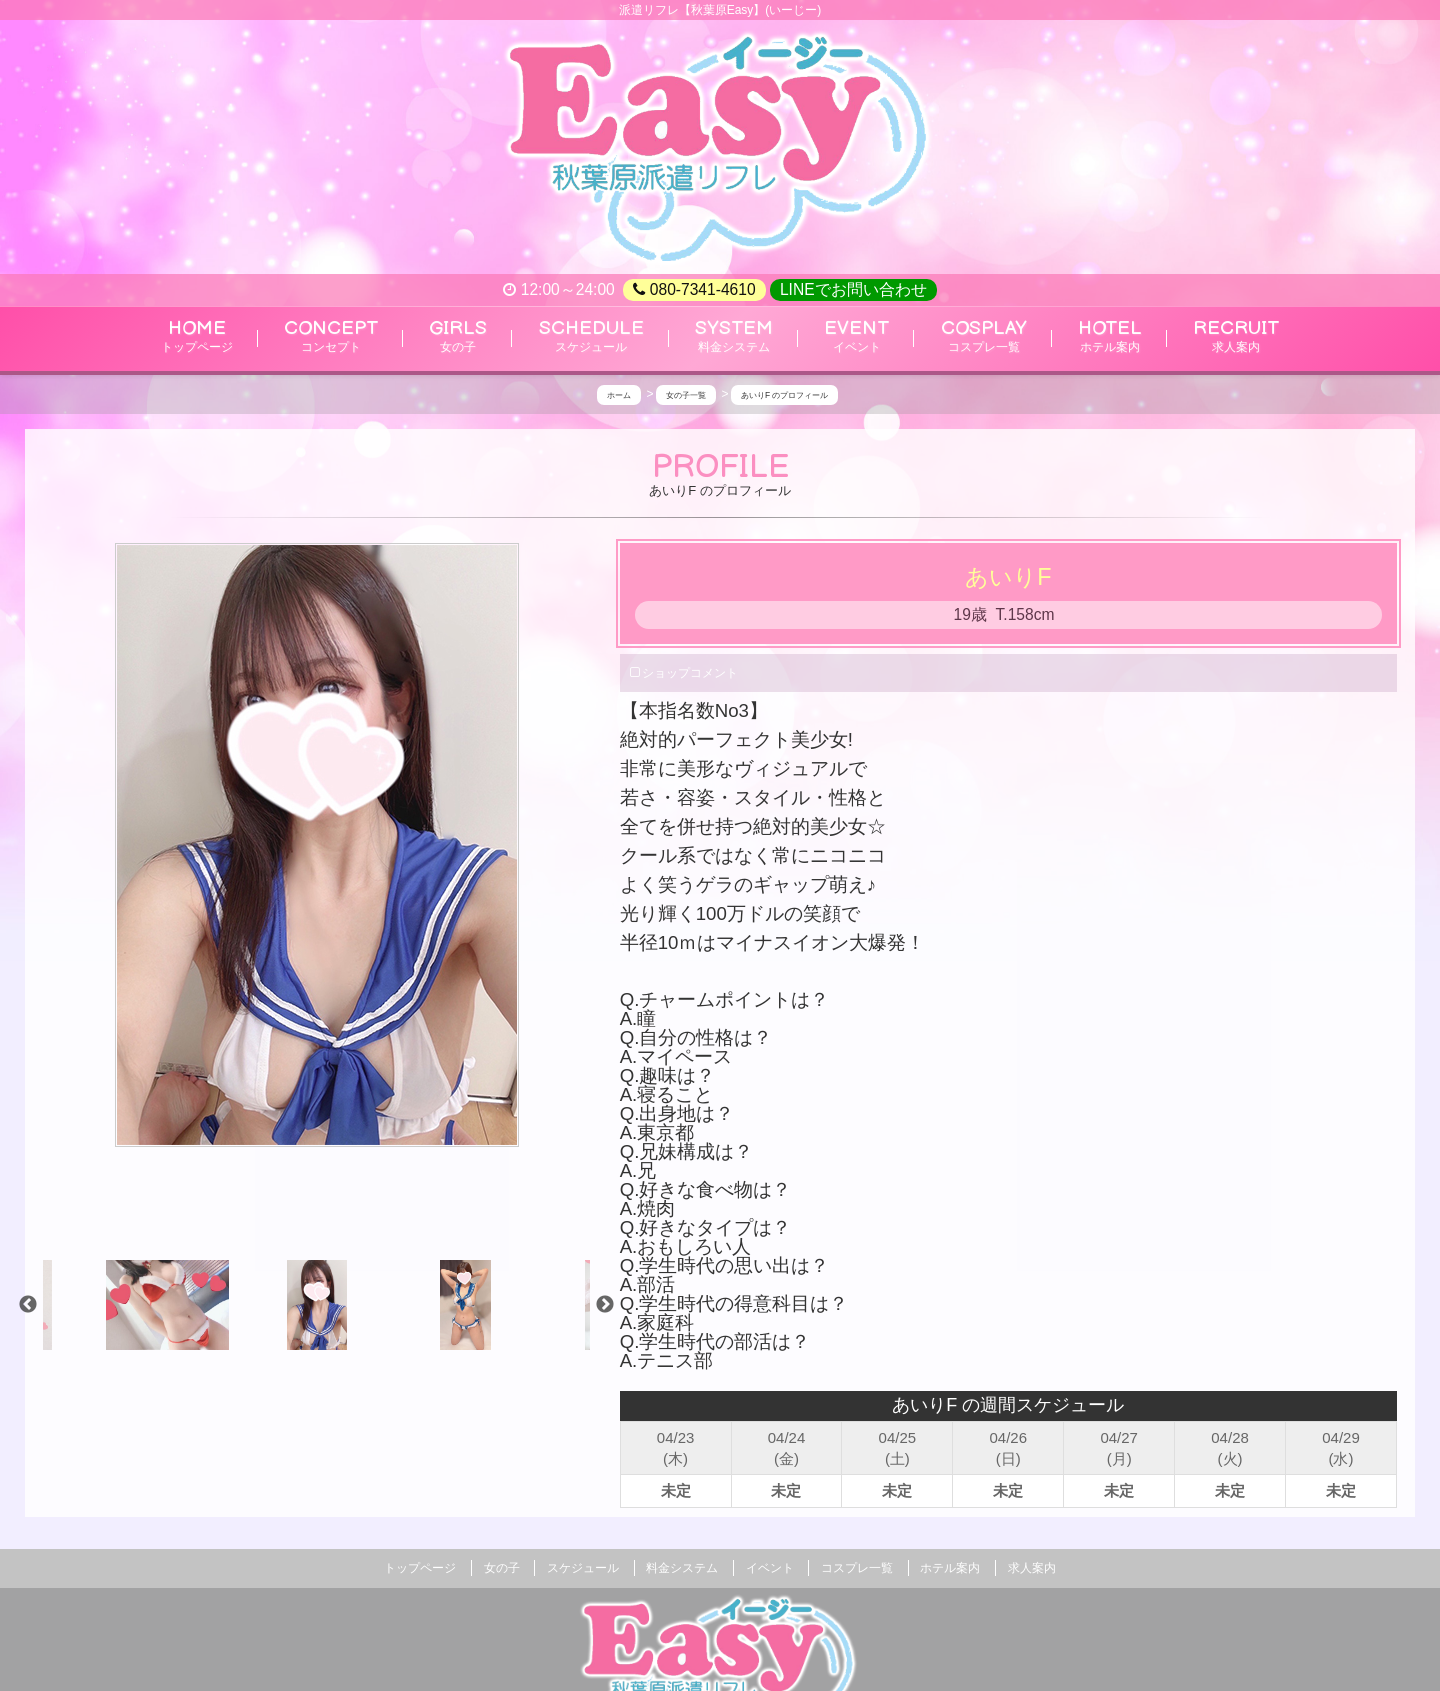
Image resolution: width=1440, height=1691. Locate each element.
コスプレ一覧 (857, 1568)
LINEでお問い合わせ (853, 289)
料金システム (682, 1568)
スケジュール (583, 1568)
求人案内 (1032, 1568)
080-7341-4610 (694, 290)
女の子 (502, 1568)
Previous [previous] (28, 1305)
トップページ (420, 1568)
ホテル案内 (950, 1568)
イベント (770, 1568)
